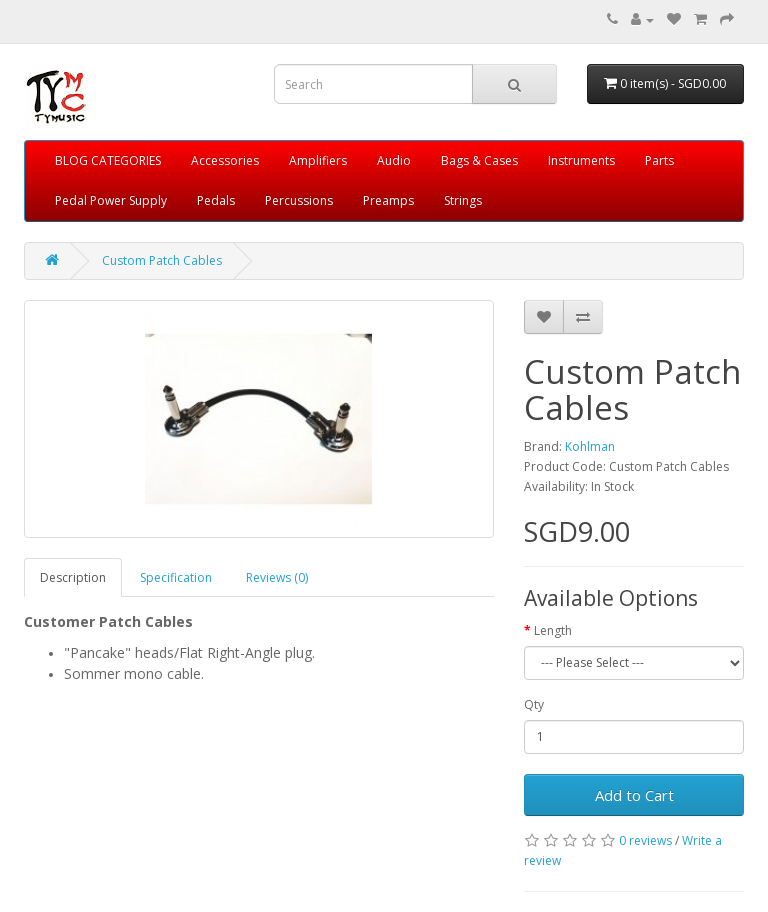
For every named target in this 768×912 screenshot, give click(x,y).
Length (553, 630)
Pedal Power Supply (111, 200)
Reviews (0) (277, 577)
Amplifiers (318, 160)
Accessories (225, 160)
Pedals (216, 200)
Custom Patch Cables (162, 260)
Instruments (581, 160)
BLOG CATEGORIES (108, 160)
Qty (534, 704)
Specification (176, 577)
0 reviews (645, 840)
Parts (659, 160)
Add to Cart (634, 795)
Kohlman (590, 446)
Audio (394, 160)
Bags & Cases (479, 160)
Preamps (388, 200)
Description (73, 577)
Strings (463, 200)
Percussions (299, 200)
